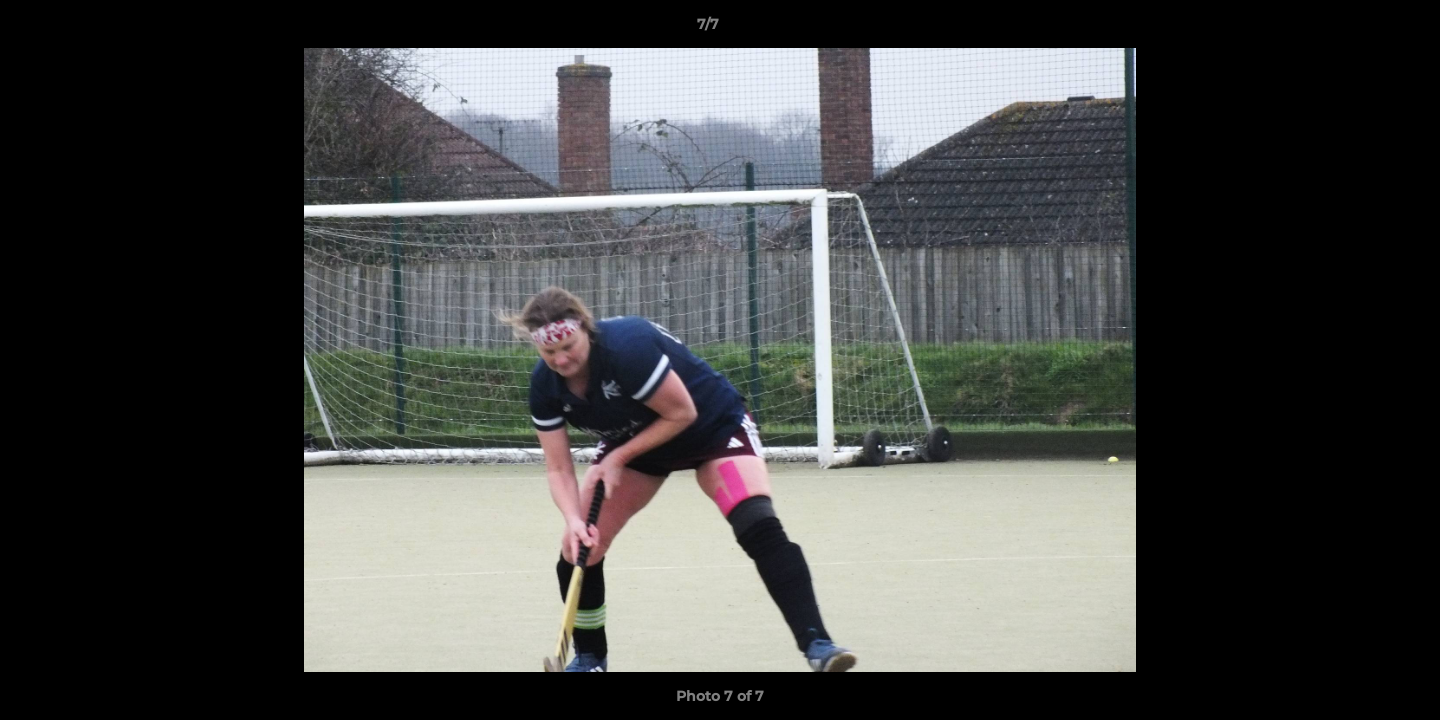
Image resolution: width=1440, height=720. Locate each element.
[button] (1356, 29)
